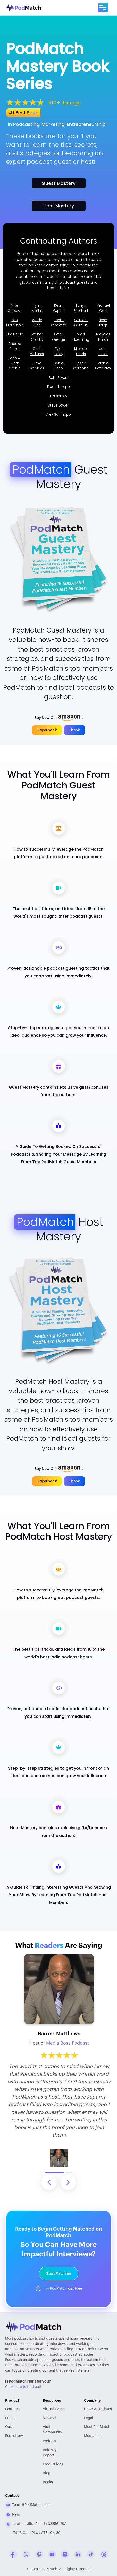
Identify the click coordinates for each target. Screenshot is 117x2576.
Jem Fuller (103, 351)
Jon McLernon (14, 323)
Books (48, 2482)
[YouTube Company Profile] (52, 2554)
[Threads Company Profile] (104, 2554)
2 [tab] (68, 2174)
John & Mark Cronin (15, 363)
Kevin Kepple (59, 308)
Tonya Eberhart (81, 308)
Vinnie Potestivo (103, 366)
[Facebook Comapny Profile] (13, 2554)
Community (53, 2429)
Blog (47, 2473)
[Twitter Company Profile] (26, 2554)
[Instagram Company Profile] (65, 2554)
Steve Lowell (58, 405)
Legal (88, 2418)
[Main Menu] (103, 7)
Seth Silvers (58, 377)
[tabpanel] (59, 2158)
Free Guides (53, 2464)
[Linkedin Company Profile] (78, 2554)
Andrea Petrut (14, 346)
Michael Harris (81, 351)
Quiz (9, 2427)
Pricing (11, 2418)
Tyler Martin (37, 308)
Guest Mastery (58, 183)
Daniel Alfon (58, 366)
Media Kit (92, 2436)
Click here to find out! (23, 2387)
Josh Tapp (103, 323)
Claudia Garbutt (81, 323)
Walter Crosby (37, 337)
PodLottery (14, 2436)
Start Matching (58, 2273)
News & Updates (98, 2409)
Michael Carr (103, 308)
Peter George (58, 337)
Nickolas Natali (103, 337)
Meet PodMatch (97, 2427)
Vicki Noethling (81, 337)
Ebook (74, 730)
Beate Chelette (58, 323)
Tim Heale (14, 334)
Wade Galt (37, 323)
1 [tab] (48, 2174)
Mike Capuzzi (15, 308)
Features (12, 2409)
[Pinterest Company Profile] (39, 2554)
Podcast (49, 2441)
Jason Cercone (81, 366)
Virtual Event (53, 2409)
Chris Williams (37, 351)
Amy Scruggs (37, 366)
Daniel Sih (58, 396)
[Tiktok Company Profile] (91, 2554)
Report (53, 2452)
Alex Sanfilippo (58, 414)
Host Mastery (58, 206)
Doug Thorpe (58, 386)
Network (50, 2418)
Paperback (47, 730)
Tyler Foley (58, 351)
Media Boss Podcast (67, 2043)
